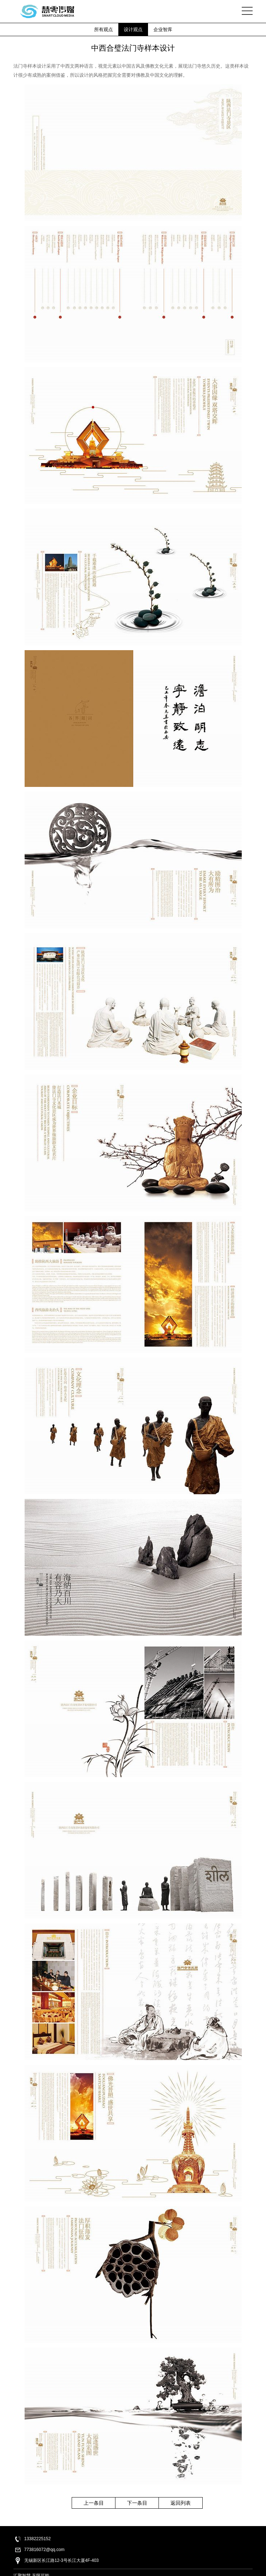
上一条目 (94, 2503)
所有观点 (103, 29)
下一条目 (137, 2503)
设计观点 (133, 29)
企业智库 (162, 29)
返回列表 (180, 2503)
